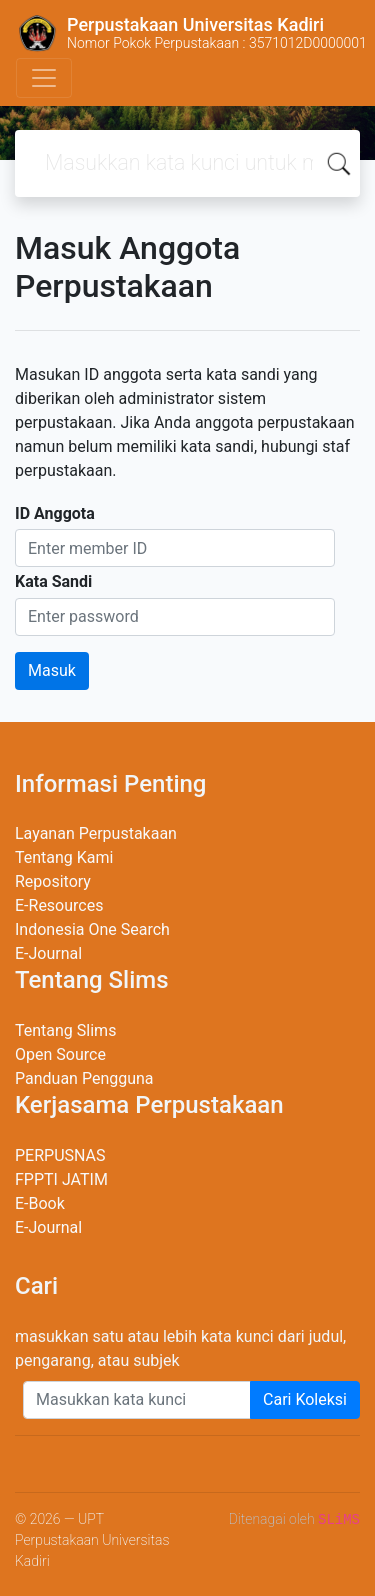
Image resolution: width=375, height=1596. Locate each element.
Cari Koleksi (305, 1399)
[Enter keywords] (137, 1400)
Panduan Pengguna (84, 1078)
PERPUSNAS (60, 1155)
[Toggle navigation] (44, 78)
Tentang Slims (65, 1030)
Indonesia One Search (92, 929)
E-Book (40, 1203)
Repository (53, 881)
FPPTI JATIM (61, 1179)
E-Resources (59, 905)
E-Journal (48, 953)
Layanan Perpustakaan (96, 833)
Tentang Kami (64, 857)
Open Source (60, 1054)
